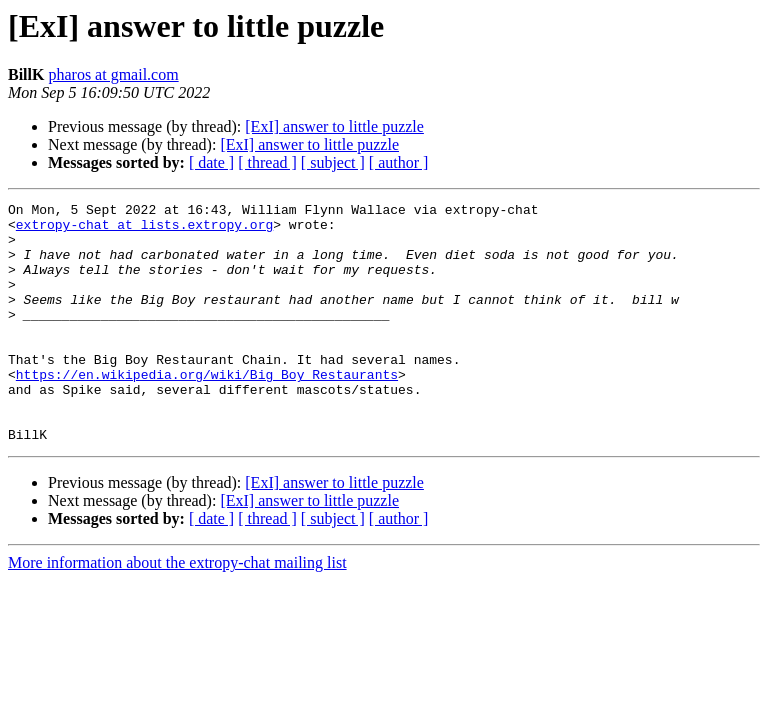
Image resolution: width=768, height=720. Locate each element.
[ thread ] (267, 162)
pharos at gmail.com (113, 74)
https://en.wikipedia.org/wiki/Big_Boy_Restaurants (207, 410)
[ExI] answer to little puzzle (334, 126)
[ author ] (399, 162)
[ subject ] (333, 162)
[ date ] (211, 162)
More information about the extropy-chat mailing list (177, 610)
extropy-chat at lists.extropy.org (144, 230)
